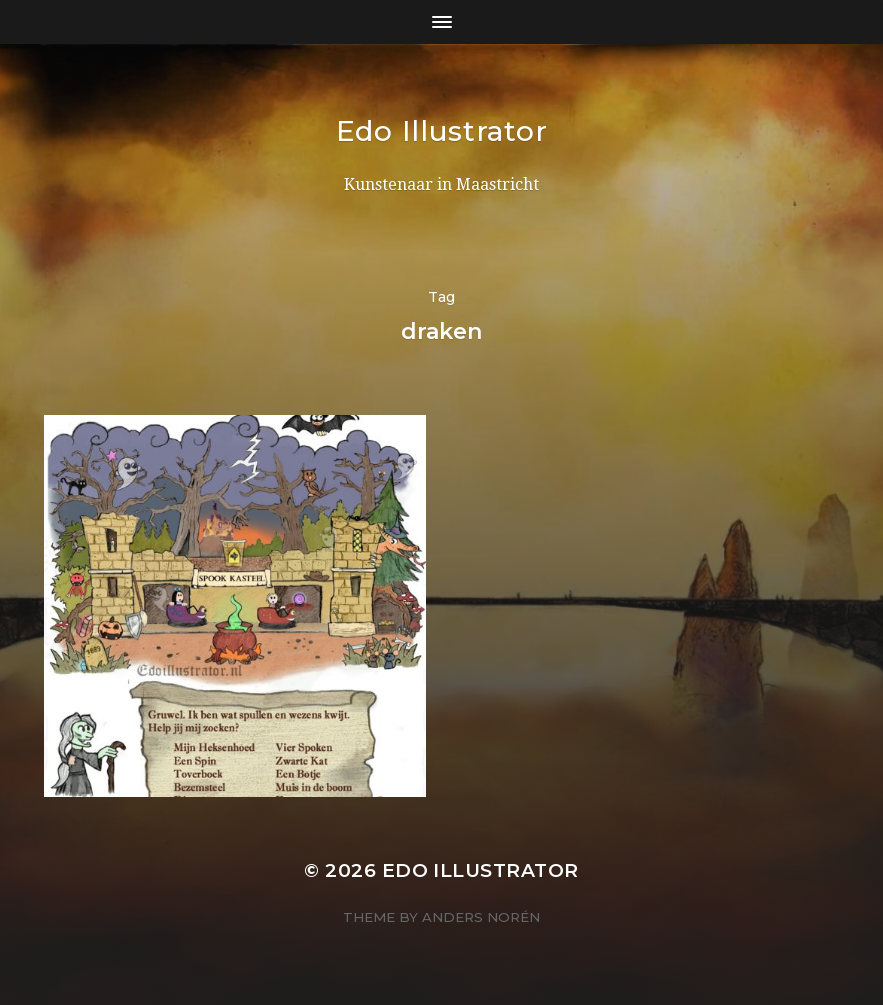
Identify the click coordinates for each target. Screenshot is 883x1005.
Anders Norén (481, 917)
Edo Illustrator (442, 131)
